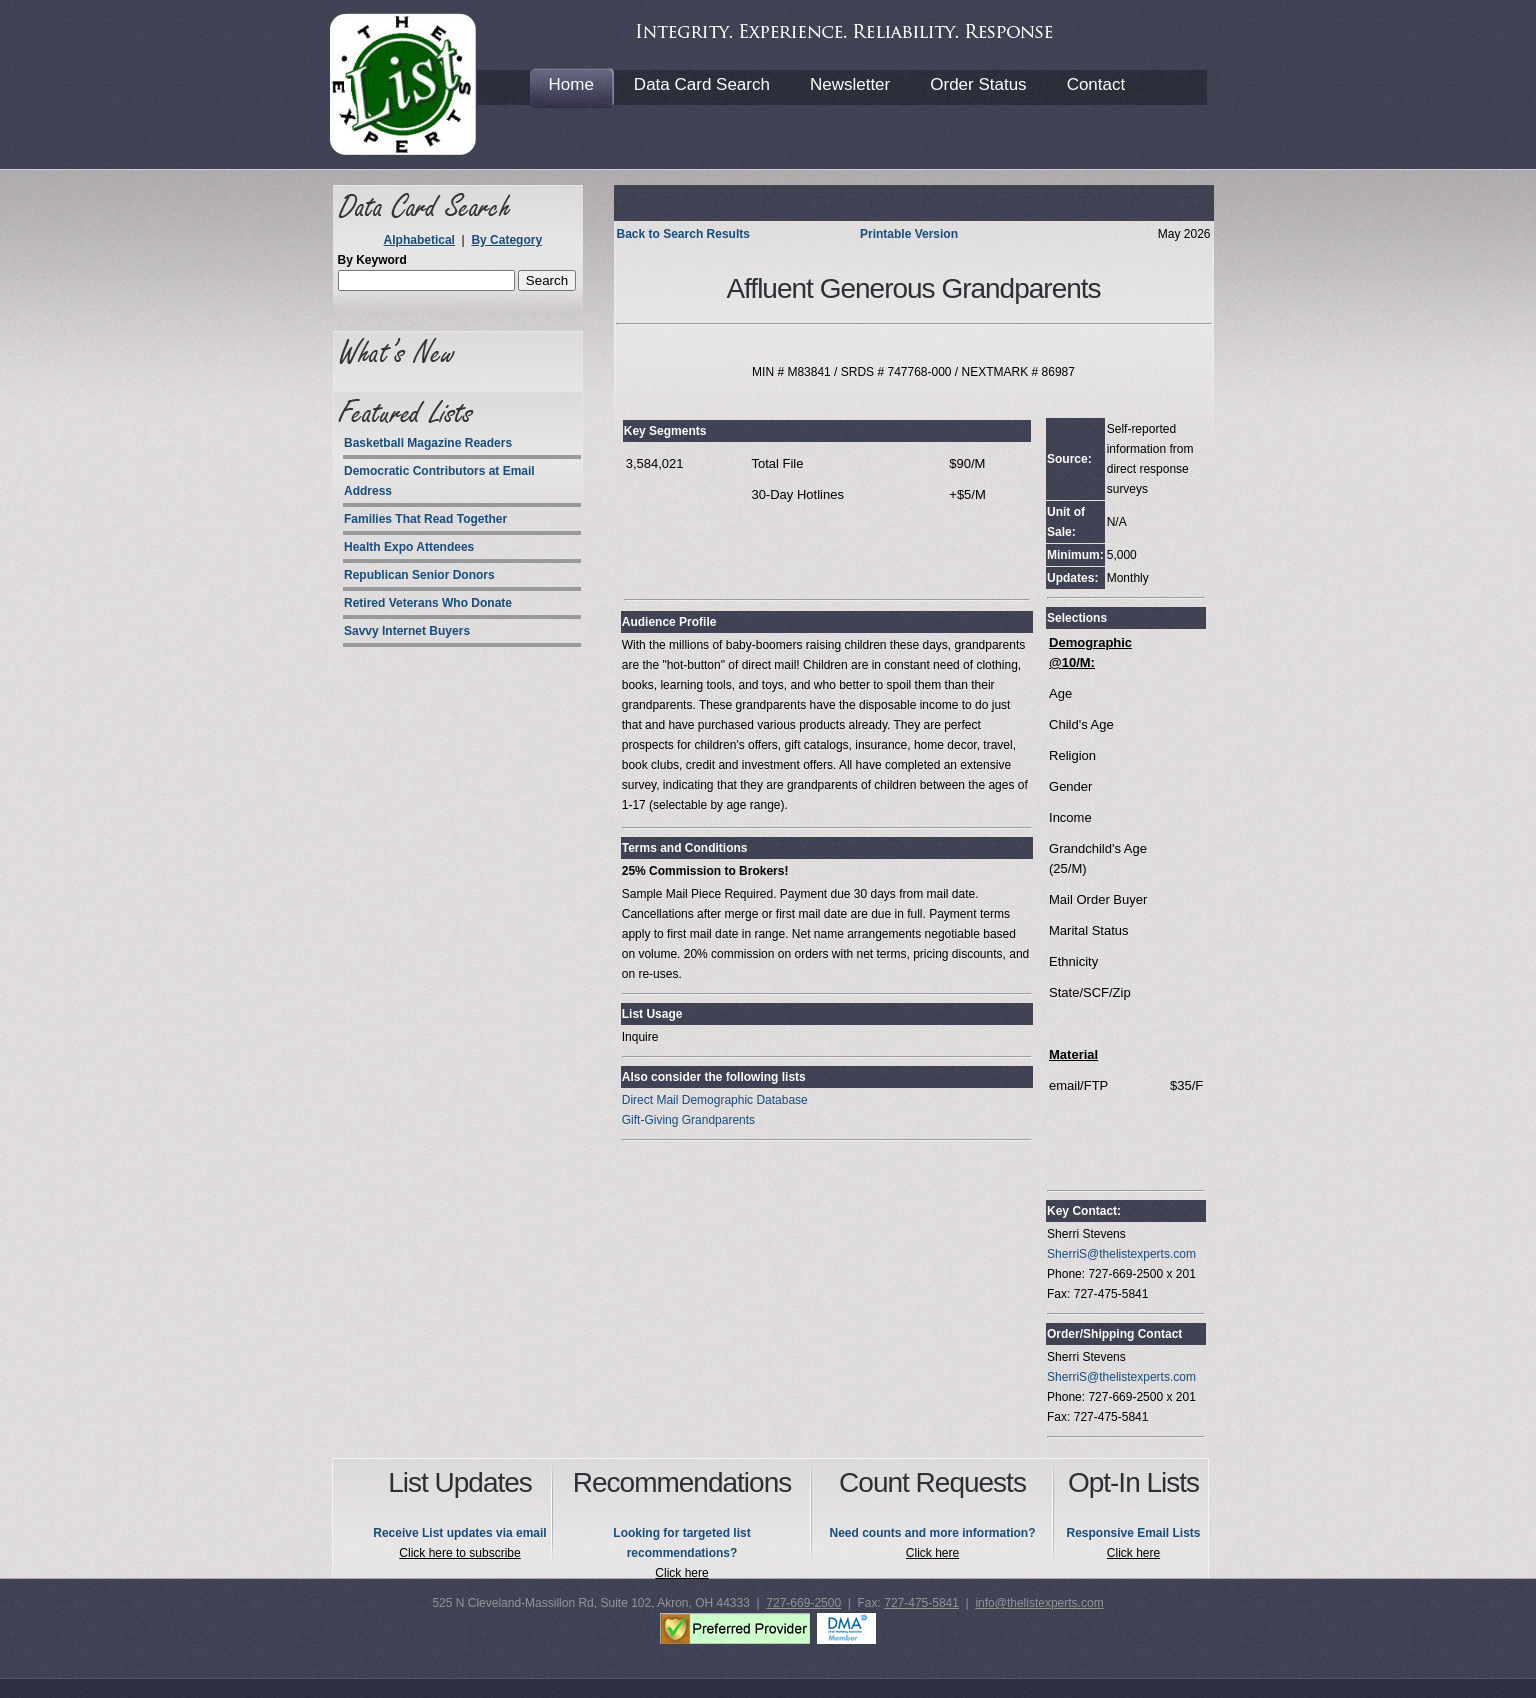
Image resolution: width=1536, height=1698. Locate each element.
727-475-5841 (921, 1603)
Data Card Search (702, 84)
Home (571, 84)
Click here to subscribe (459, 1553)
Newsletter (850, 84)
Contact (1096, 84)
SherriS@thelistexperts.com (1121, 1254)
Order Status (978, 84)
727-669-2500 (803, 1603)
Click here (681, 1573)
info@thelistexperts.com (1039, 1603)
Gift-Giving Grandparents (688, 1120)
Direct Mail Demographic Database (715, 1100)
